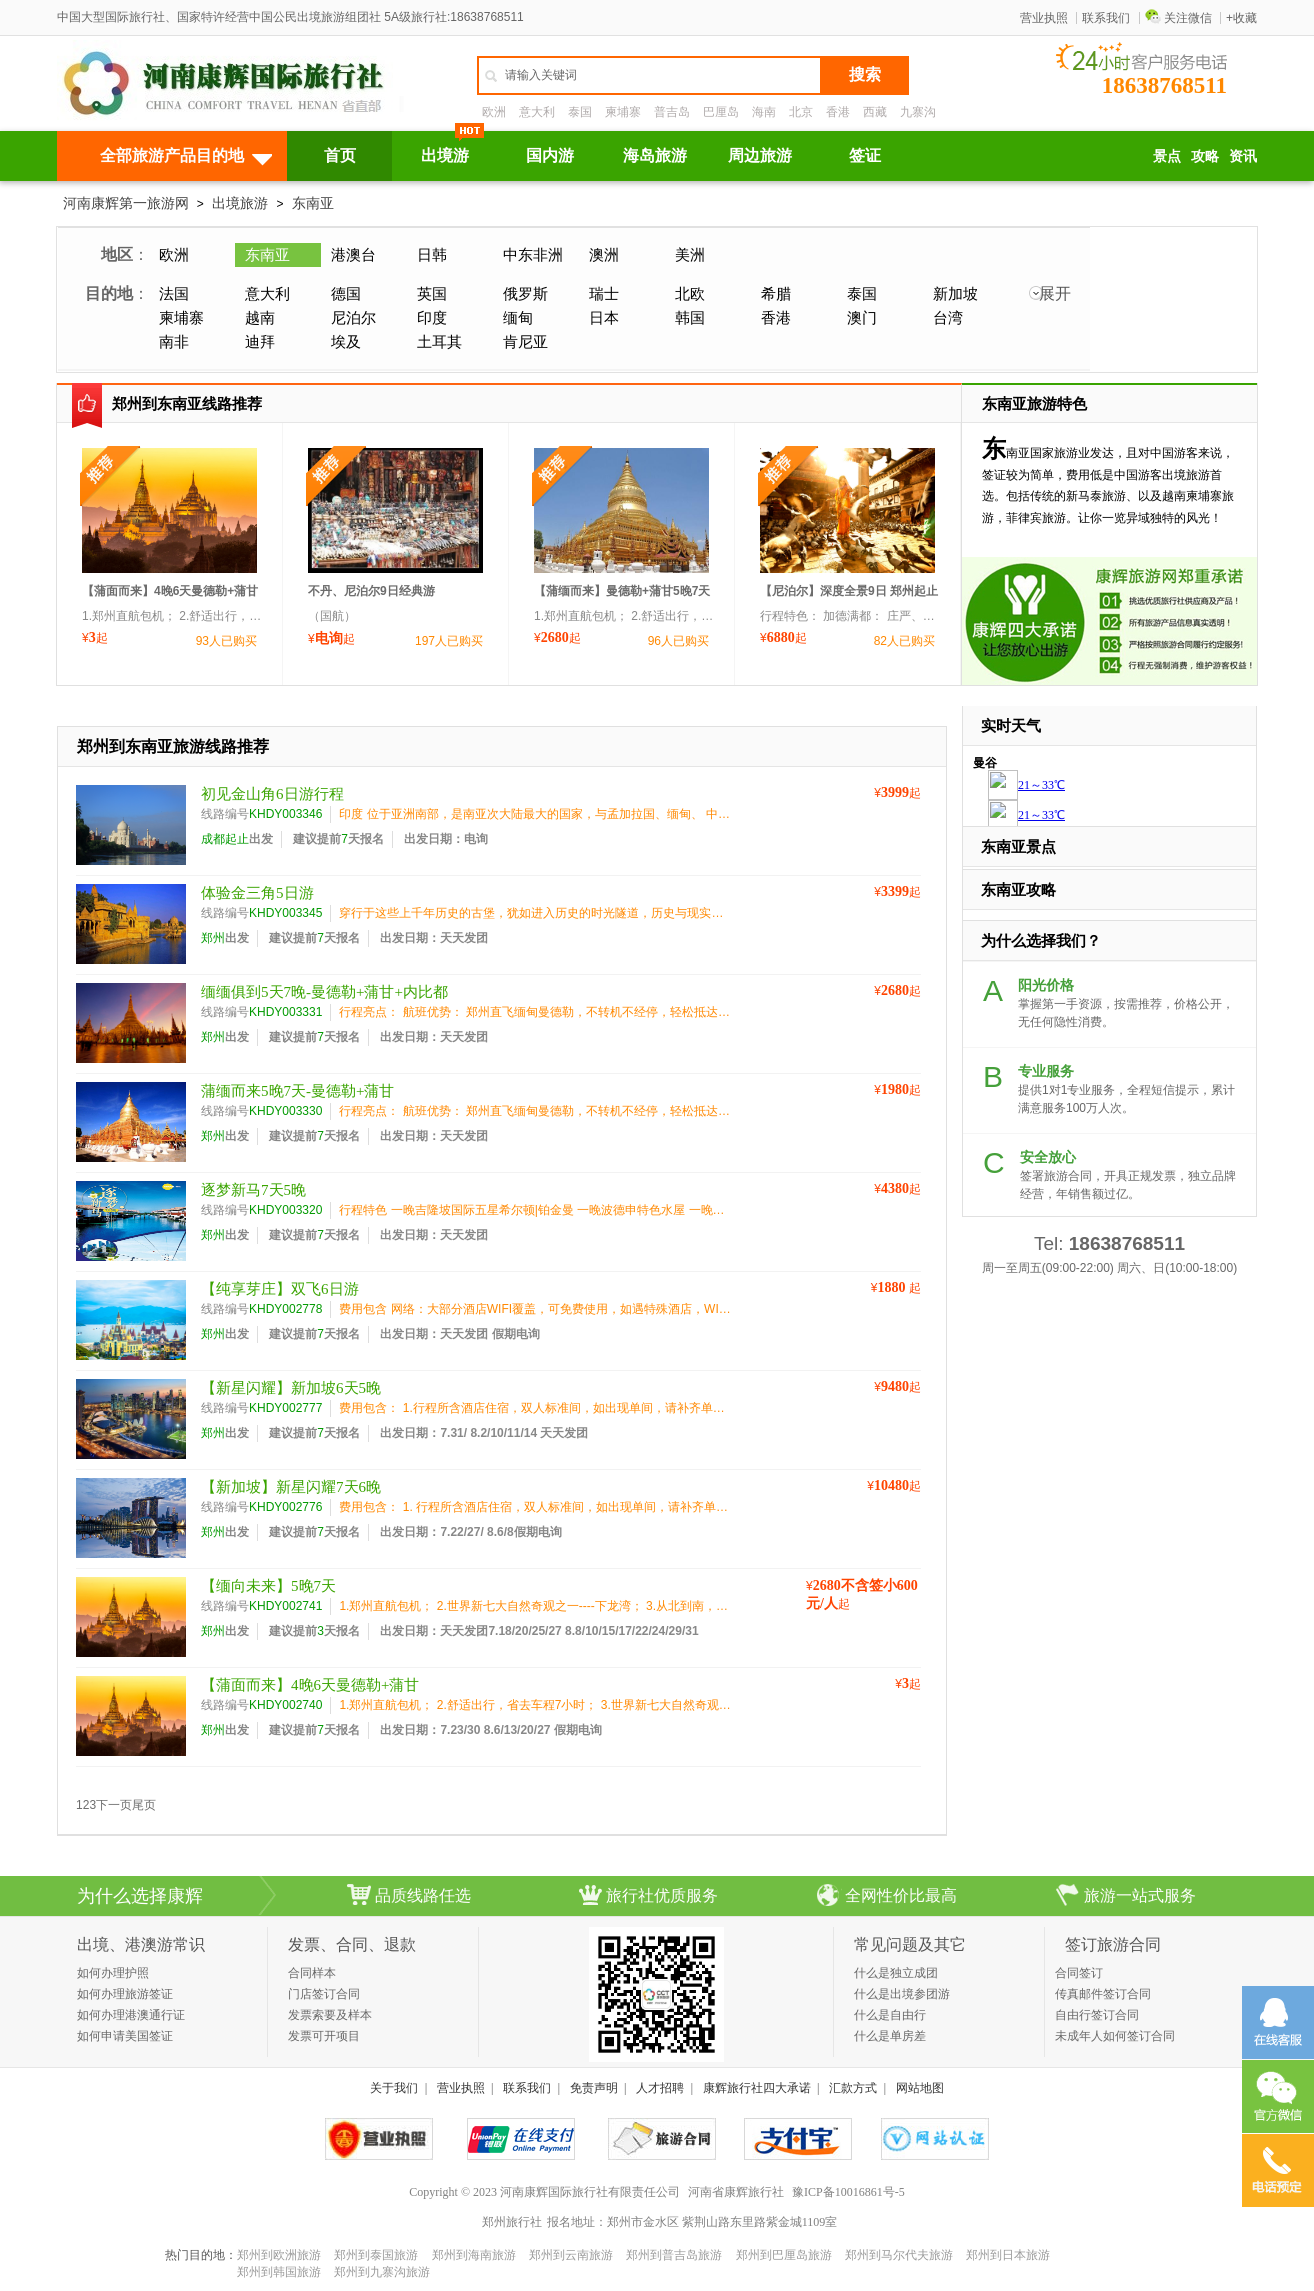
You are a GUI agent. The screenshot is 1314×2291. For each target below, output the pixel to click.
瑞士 (604, 293)
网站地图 (920, 2088)
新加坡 (955, 293)
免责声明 (594, 2088)
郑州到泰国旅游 (376, 2255)
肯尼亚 (525, 341)
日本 (604, 317)
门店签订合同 (324, 1994)
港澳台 (353, 254)
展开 (1055, 293)
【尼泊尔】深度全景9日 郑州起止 (849, 591)
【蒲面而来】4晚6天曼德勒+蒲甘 (170, 591)
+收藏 (1241, 18)
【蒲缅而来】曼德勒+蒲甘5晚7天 (622, 591)
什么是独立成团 (896, 1973)
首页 (340, 155)
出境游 (445, 155)
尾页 (144, 1805)
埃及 (346, 341)
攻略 (1205, 156)
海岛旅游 (655, 155)
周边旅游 (760, 155)
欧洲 (494, 112)
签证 (865, 155)
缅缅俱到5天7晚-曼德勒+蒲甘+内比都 (324, 992)
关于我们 (394, 2088)
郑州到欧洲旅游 (279, 2255)
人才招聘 (660, 2088)
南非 (174, 341)
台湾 (948, 317)
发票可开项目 (324, 2036)
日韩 (432, 254)
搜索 (865, 74)
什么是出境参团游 (902, 1994)
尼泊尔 (353, 317)
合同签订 (1079, 1973)
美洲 (690, 254)
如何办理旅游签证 (125, 1994)
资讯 (1243, 156)
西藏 (875, 112)
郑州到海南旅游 (474, 2255)
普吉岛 (672, 112)
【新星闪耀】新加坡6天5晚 (291, 1388)
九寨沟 (918, 112)
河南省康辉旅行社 (736, 2192)
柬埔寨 (623, 112)
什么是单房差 (890, 2036)
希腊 (776, 293)
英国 (432, 293)
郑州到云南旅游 (571, 2255)
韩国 (690, 317)
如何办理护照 (113, 1973)
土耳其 (439, 341)
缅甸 (518, 317)
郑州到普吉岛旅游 (674, 2255)
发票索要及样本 (330, 2015)
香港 (838, 112)
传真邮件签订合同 (1103, 1994)
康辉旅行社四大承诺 (757, 2088)
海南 (764, 112)
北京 (801, 112)
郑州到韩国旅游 (279, 2272)
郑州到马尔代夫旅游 (899, 2255)
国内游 (550, 155)
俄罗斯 (525, 293)
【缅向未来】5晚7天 (268, 1586)
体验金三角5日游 (257, 893)
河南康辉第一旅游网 (126, 203)
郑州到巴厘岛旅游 (784, 2255)
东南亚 (313, 203)
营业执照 (1044, 18)
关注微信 (1178, 18)
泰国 (580, 112)
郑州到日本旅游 (1008, 2255)
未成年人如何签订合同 (1115, 2036)
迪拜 (260, 341)
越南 (260, 317)
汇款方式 (853, 2088)
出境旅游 (240, 203)
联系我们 (1106, 18)
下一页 (114, 1805)
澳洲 (604, 254)
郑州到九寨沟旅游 (382, 2272)
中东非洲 (533, 254)
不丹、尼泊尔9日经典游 (371, 591)
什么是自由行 (890, 2015)
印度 (432, 317)
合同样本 (312, 1973)
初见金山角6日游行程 (272, 794)
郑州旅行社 (512, 2222)
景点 (1167, 156)
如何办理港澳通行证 (131, 2015)
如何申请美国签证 (125, 2036)
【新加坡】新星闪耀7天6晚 (291, 1487)
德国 (346, 293)
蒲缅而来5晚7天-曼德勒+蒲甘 (297, 1091)
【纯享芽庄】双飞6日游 (280, 1289)
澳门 (862, 317)
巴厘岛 (721, 112)
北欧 (690, 293)
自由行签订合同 (1097, 2015)
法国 (174, 293)
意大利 (537, 112)
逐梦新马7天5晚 (253, 1190)
